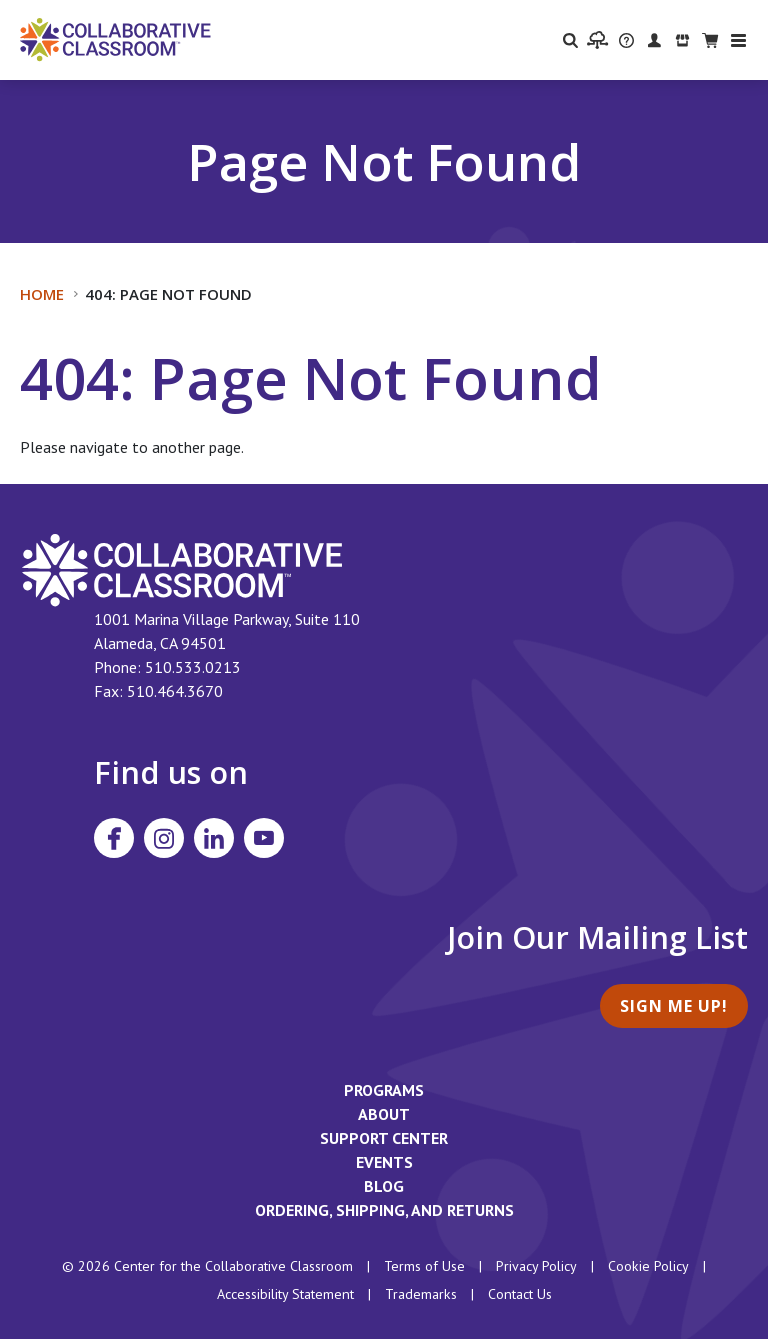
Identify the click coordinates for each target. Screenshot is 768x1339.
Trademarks (421, 1294)
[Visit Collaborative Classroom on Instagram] (164, 838)
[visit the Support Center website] (626, 40)
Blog (384, 1186)
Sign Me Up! (674, 1006)
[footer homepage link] (182, 568)
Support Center (384, 1138)
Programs (384, 1090)
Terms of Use (424, 1266)
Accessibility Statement (285, 1294)
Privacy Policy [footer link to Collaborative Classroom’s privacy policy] (536, 1266)
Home (42, 294)
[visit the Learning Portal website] (597, 40)
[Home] (115, 38)
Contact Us (520, 1294)
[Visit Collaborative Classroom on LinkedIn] (214, 838)
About (384, 1114)
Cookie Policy (648, 1266)
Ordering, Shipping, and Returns (384, 1210)
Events (384, 1162)
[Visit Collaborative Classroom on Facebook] (114, 838)
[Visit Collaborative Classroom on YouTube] (264, 838)
